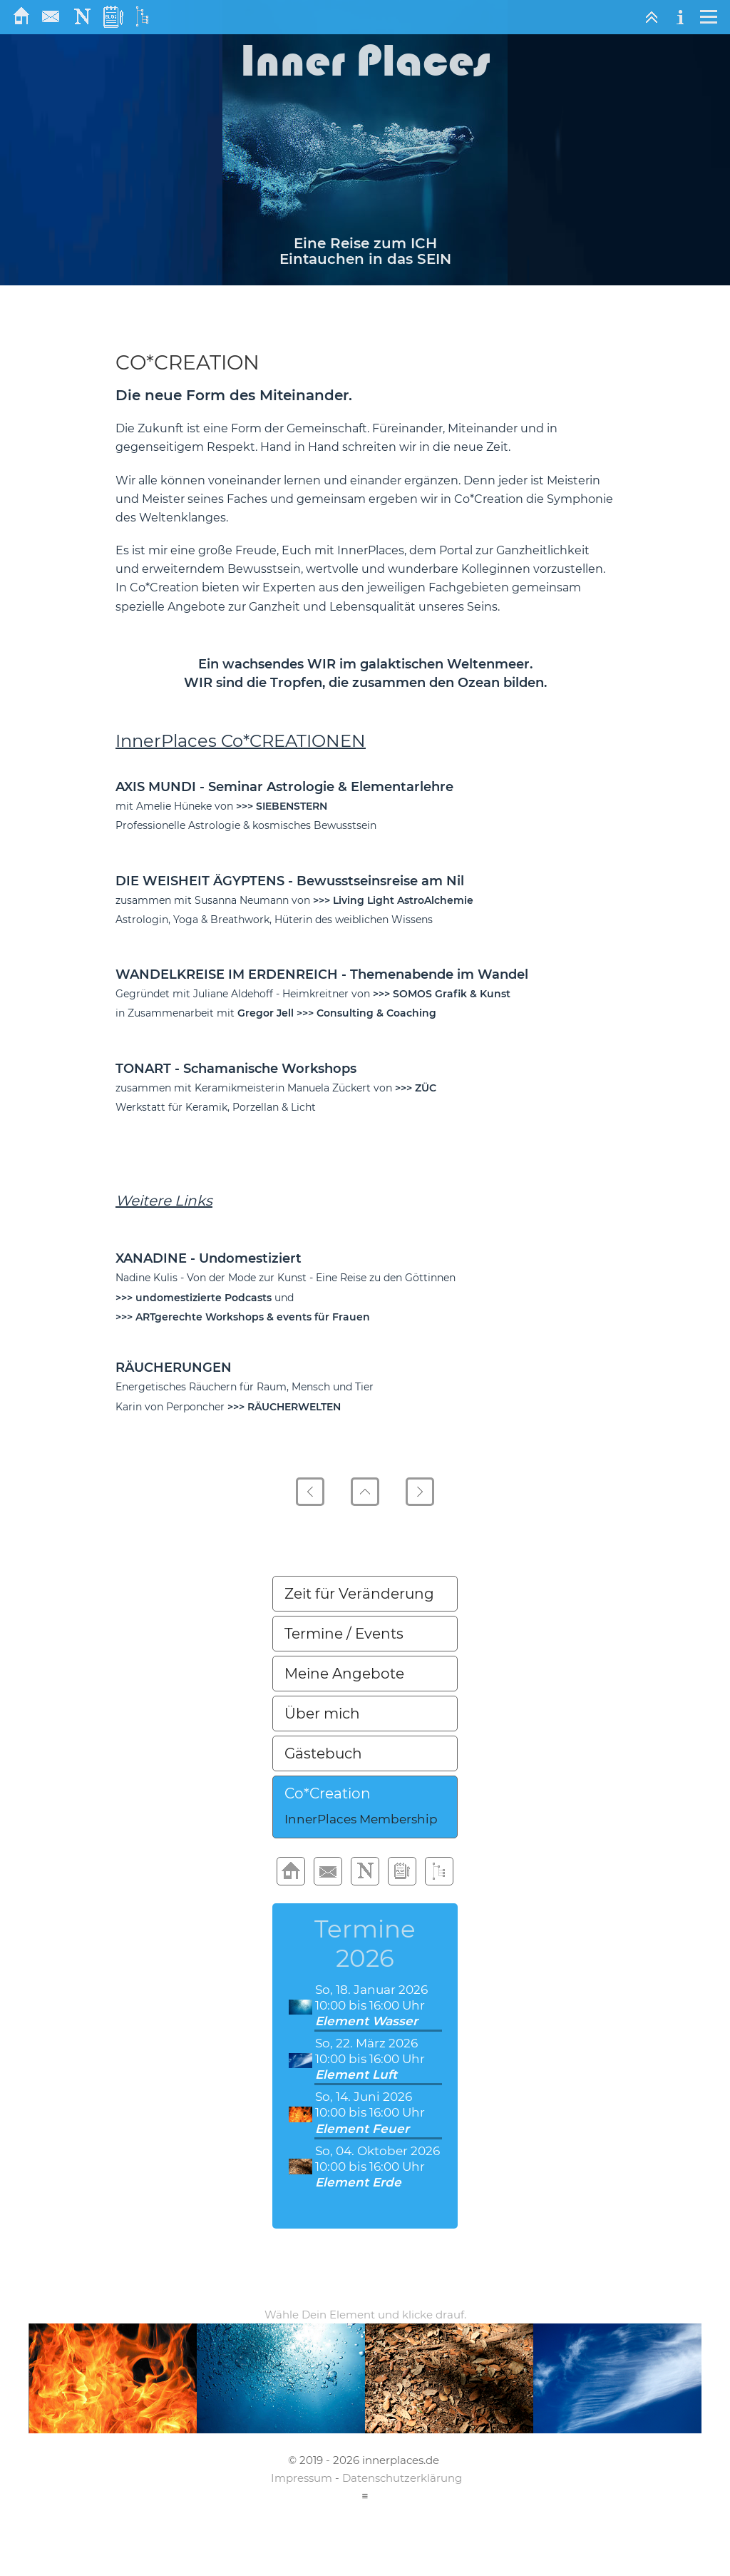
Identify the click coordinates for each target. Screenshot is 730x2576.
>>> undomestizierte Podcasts (193, 1297)
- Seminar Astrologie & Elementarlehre (326, 787)
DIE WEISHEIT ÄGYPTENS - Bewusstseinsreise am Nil (289, 881)
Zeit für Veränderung (359, 1593)
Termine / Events (343, 1633)
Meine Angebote (344, 1673)
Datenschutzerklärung (402, 2478)
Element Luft (356, 2074)
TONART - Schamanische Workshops (235, 1068)
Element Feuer (362, 2129)
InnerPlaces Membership (361, 1819)
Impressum (301, 2478)
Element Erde (358, 2182)
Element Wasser (366, 2021)
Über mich (322, 1713)
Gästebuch (323, 1753)
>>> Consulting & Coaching (366, 1013)
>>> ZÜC (415, 1087)
